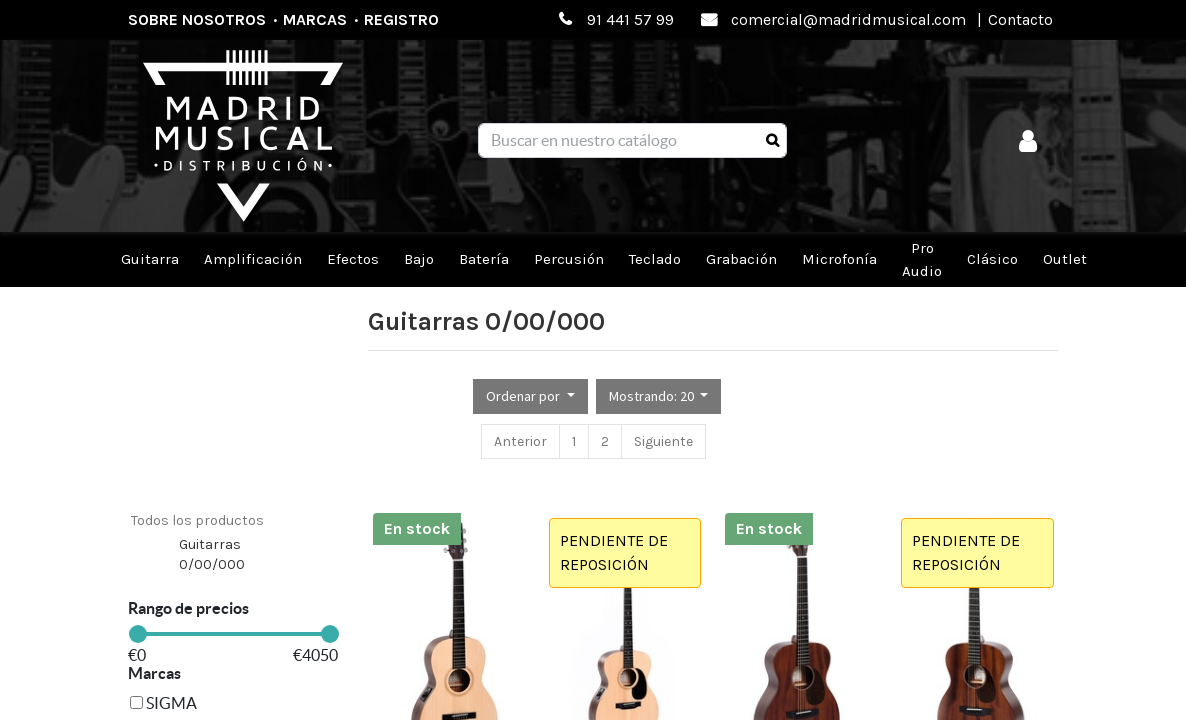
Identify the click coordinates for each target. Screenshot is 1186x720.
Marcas (315, 19)
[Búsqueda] (772, 141)
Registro (401, 19)
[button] (530, 396)
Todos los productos (197, 520)
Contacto (1020, 19)
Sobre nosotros (197, 19)
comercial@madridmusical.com (848, 19)
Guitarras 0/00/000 (212, 554)
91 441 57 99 (630, 19)
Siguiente (663, 441)
